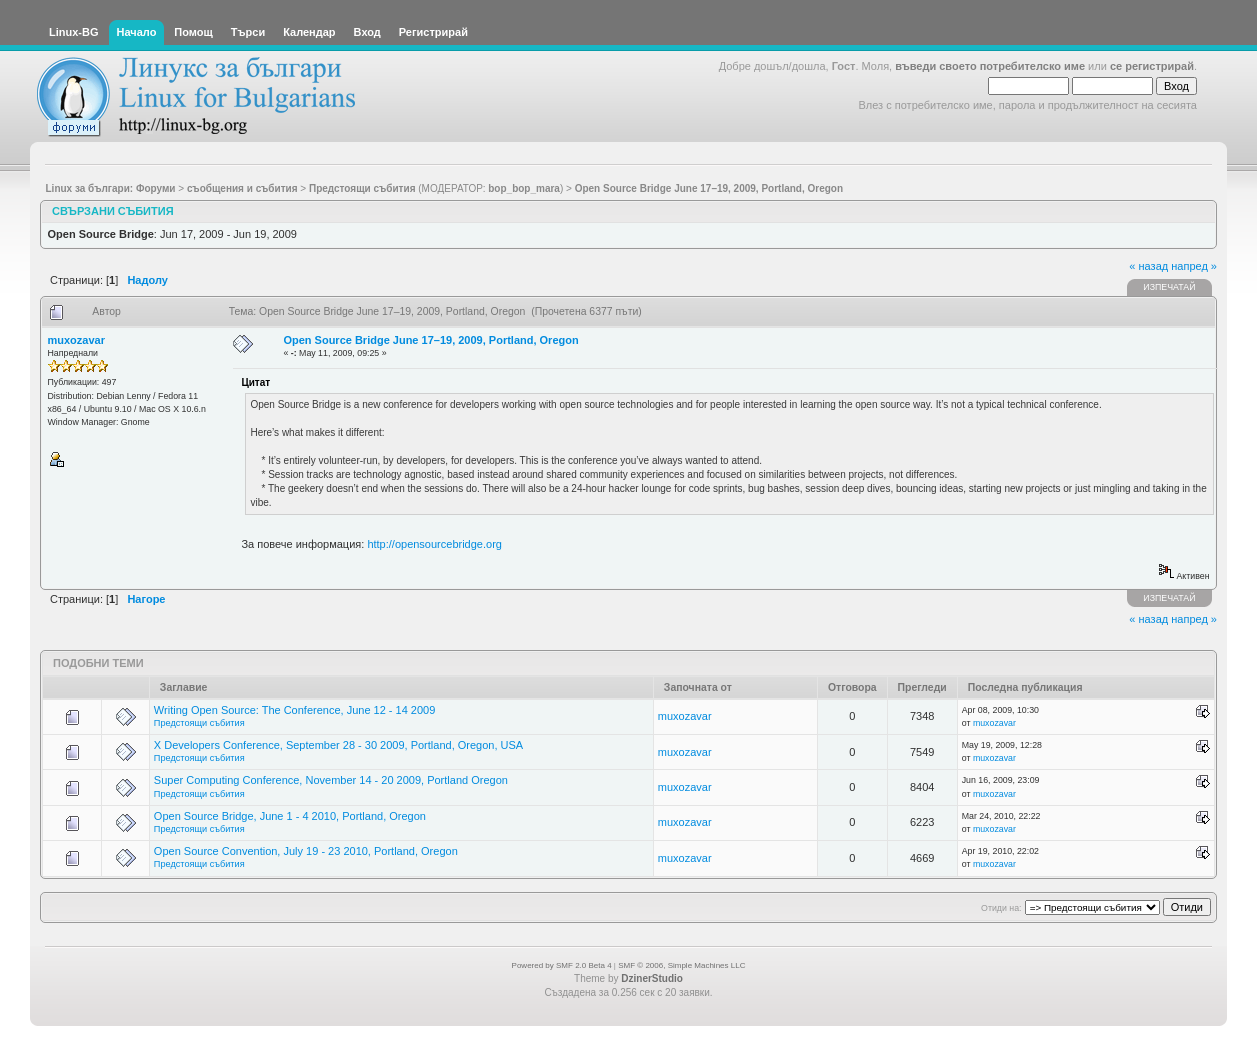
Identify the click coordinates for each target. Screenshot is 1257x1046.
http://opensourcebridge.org (434, 544)
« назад (1148, 266)
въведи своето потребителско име (990, 66)
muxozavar (76, 340)
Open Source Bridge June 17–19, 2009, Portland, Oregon (430, 340)
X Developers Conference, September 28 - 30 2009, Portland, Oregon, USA (338, 745)
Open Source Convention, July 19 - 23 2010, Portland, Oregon (306, 851)
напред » (1194, 266)
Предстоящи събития (199, 723)
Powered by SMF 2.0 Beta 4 (562, 965)
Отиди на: (1001, 908)
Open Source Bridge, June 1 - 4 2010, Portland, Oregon (290, 816)
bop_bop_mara (524, 188)
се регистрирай (1152, 66)
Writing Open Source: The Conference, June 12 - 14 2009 (295, 710)
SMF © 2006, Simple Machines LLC (681, 965)
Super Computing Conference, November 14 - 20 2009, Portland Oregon (331, 780)
